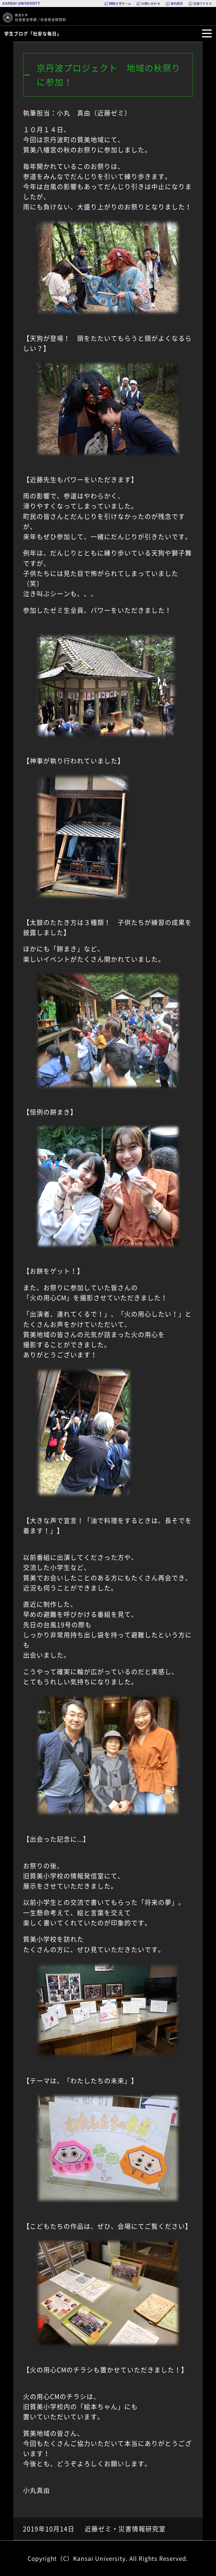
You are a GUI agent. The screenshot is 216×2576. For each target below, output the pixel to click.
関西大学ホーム (120, 3)
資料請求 (176, 3)
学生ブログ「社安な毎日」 (33, 33)
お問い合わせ (150, 3)
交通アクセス (202, 3)
